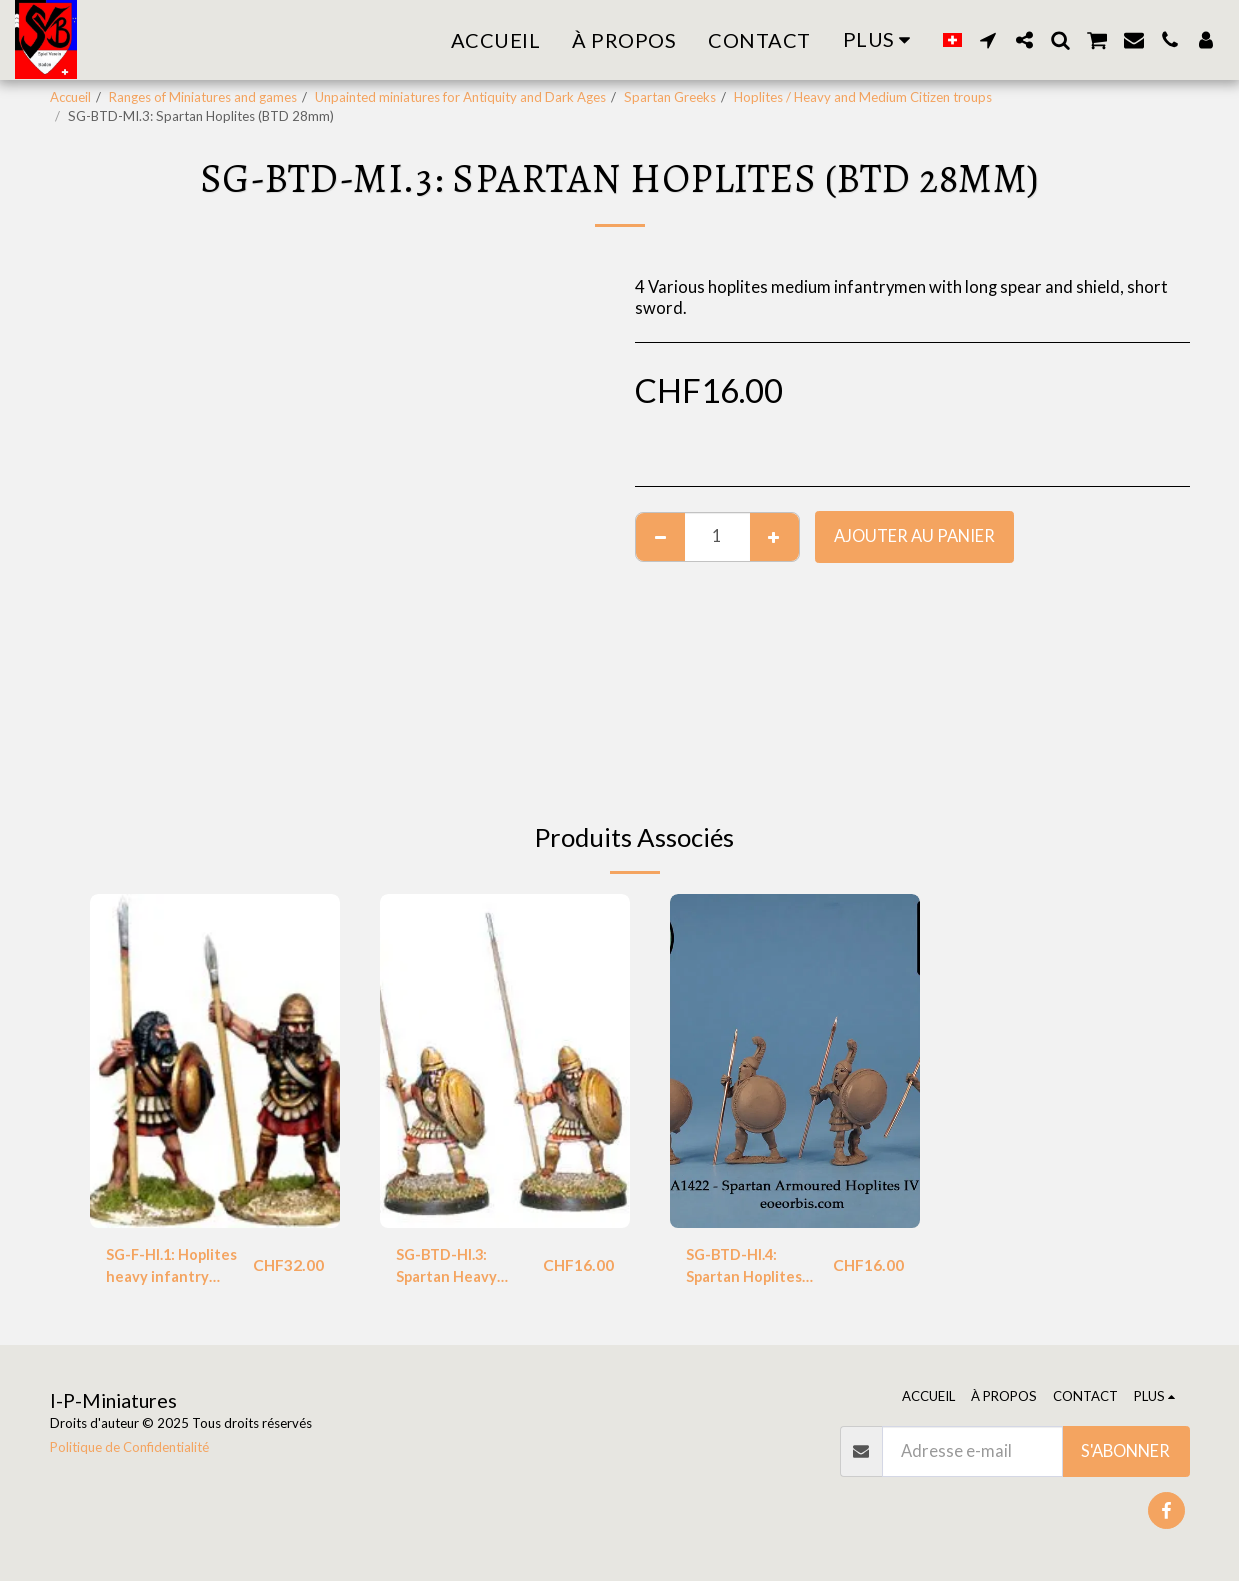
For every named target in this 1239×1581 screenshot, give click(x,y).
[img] (215, 1060)
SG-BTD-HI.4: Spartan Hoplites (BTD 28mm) (751, 1270)
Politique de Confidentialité (129, 1447)
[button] (988, 40)
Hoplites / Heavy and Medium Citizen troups (863, 97)
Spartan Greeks (670, 97)
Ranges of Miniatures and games (203, 97)
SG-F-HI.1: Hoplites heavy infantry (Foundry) (174, 1270)
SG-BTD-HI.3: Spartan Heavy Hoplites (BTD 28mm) (452, 1270)
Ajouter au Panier (914, 536)
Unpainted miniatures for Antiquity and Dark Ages (460, 97)
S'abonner (1125, 1451)
